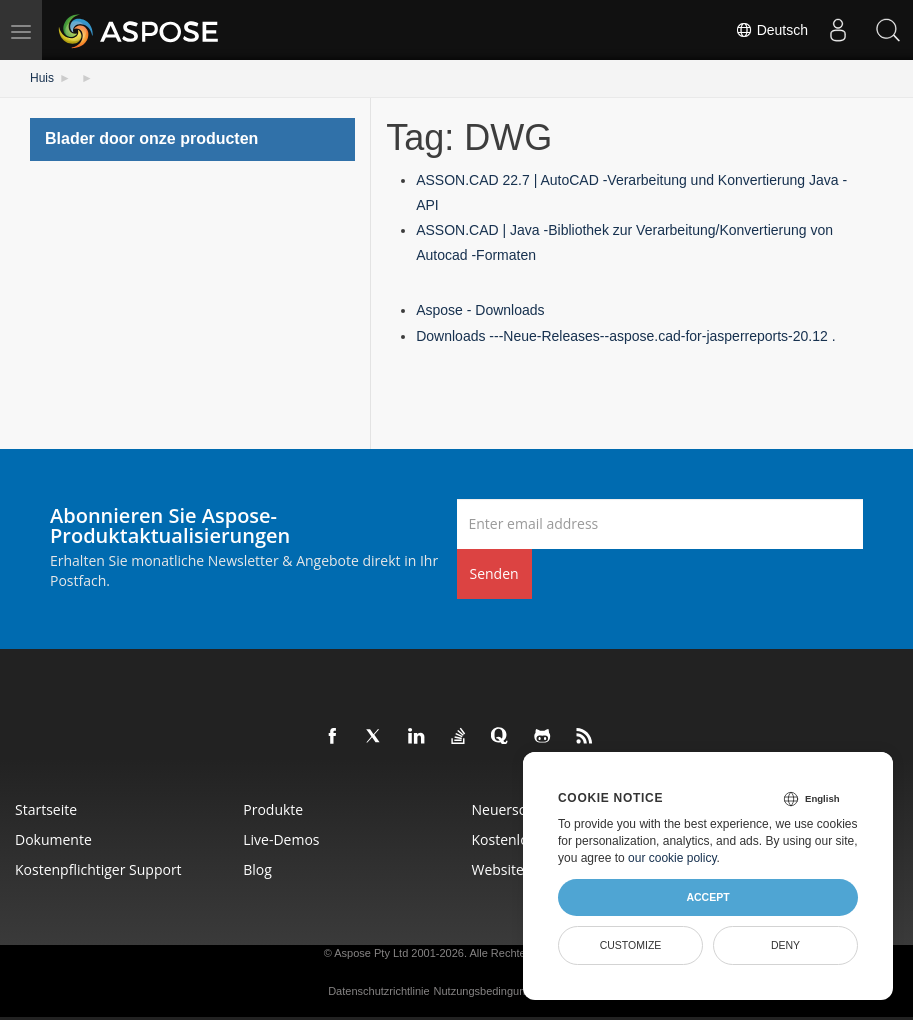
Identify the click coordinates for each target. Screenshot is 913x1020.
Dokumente (53, 839)
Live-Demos (281, 839)
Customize (631, 945)
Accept (707, 897)
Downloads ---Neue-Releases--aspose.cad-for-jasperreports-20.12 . (625, 336)
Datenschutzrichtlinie (379, 991)
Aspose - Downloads (480, 310)
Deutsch (771, 30)
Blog (257, 869)
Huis (42, 78)
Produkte (273, 809)
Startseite (46, 809)
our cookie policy (672, 858)
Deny (785, 945)
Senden (494, 573)
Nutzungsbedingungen (489, 991)
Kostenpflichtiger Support (98, 869)
